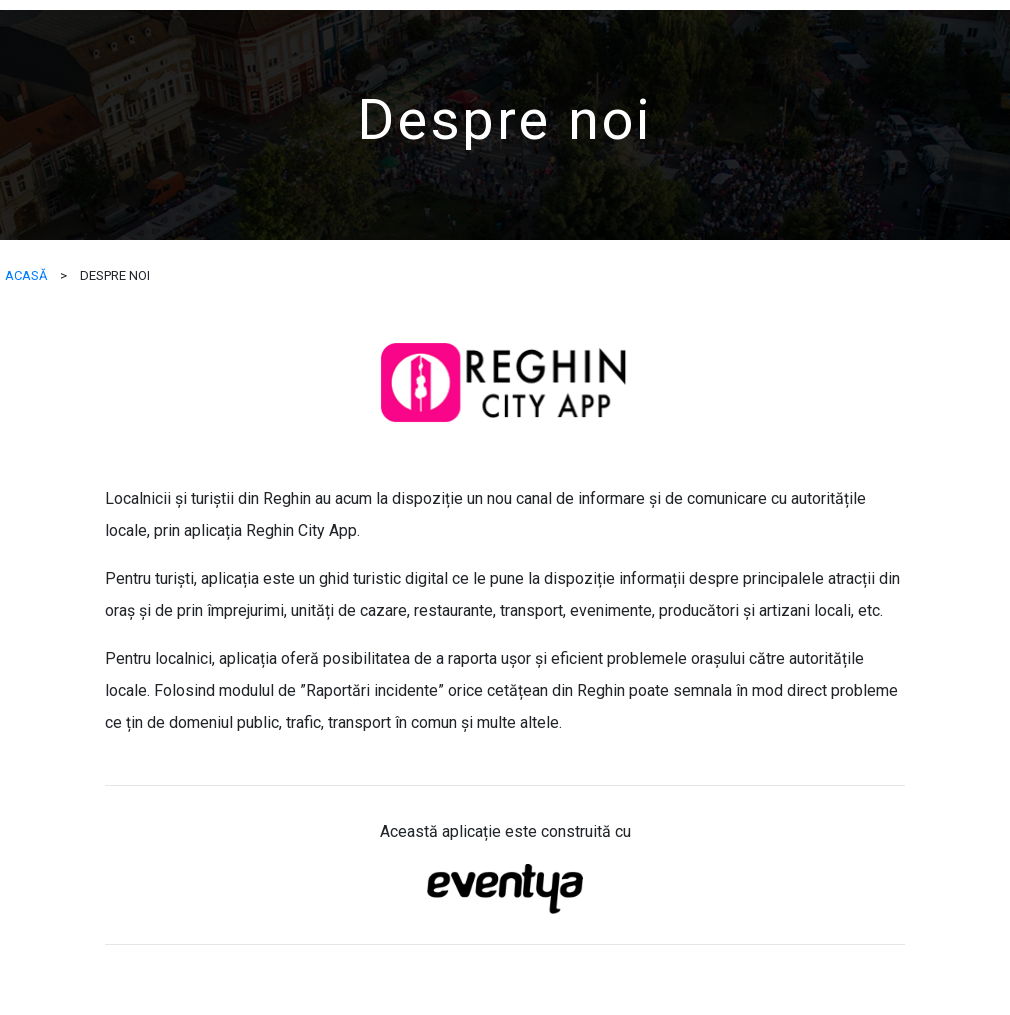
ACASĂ (26, 275)
